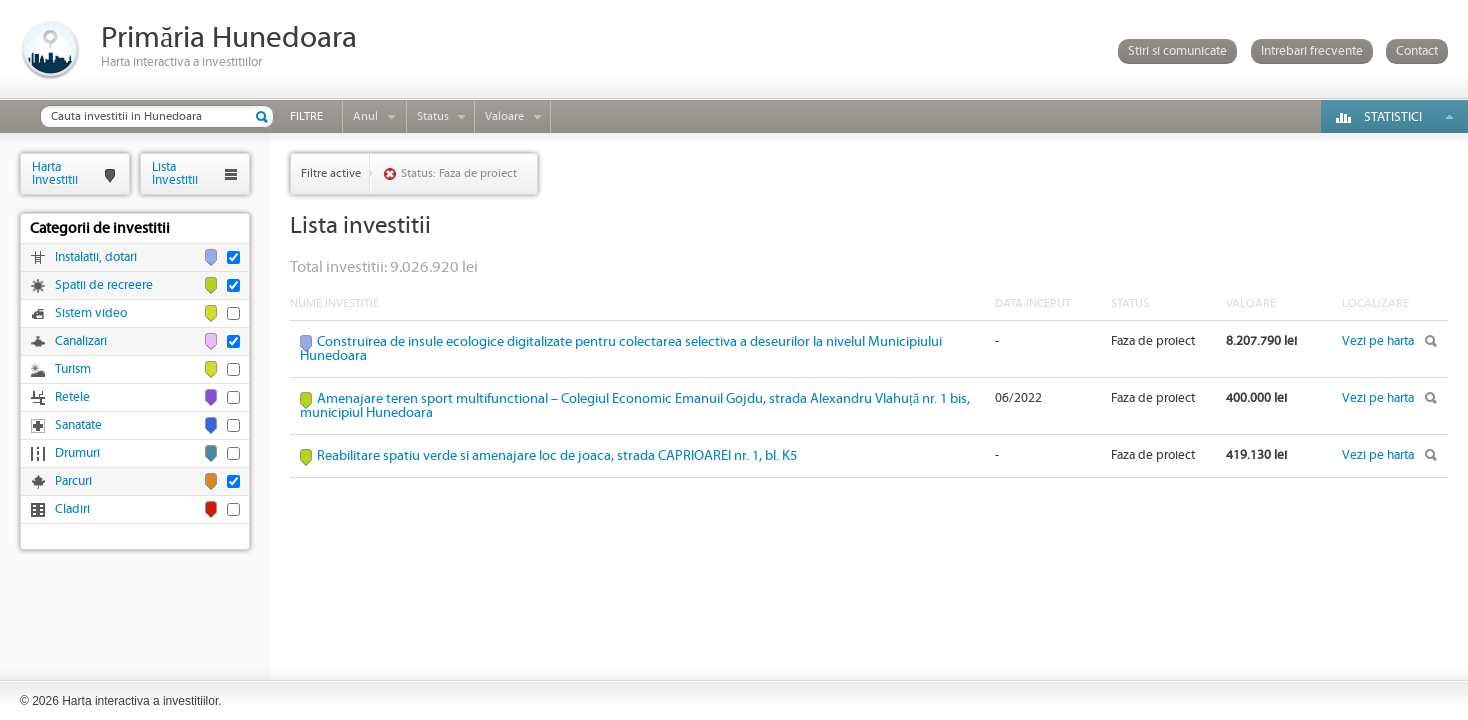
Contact (1417, 51)
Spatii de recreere (104, 285)
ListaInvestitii (175, 173)
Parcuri (73, 481)
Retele (72, 397)
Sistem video (91, 313)
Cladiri (72, 509)
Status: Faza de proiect (459, 173)
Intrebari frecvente (1312, 51)
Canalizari (81, 341)
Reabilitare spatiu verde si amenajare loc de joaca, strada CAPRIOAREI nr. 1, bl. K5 (557, 456)
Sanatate (78, 425)
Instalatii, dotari (96, 257)
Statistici (1393, 117)
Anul (365, 116)
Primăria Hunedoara (229, 38)
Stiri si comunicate (1177, 51)
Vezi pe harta (1378, 341)
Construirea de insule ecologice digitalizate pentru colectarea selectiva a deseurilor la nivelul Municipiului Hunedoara (621, 349)
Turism (73, 369)
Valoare (504, 116)
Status (433, 116)
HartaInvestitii (55, 173)
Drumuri (77, 453)
